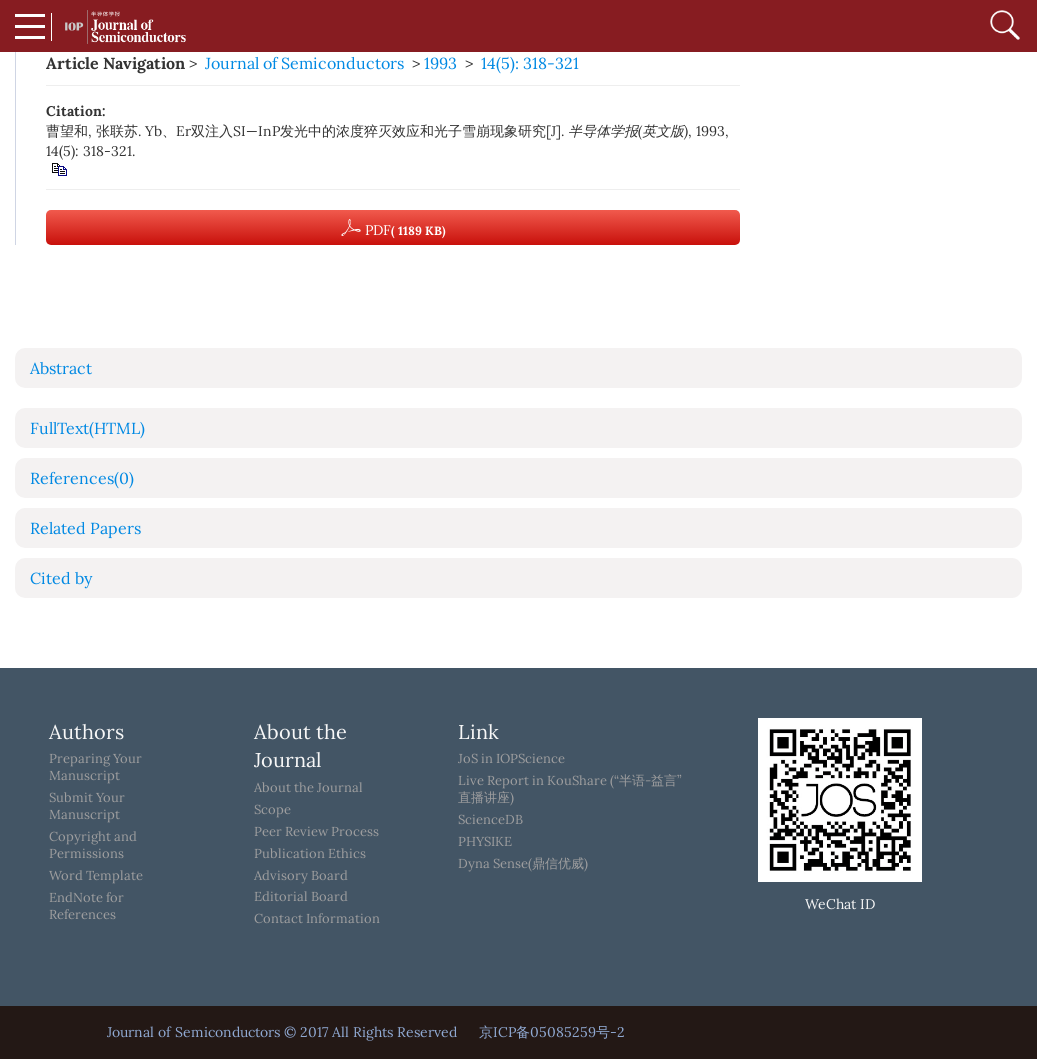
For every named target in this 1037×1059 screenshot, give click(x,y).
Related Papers (85, 528)
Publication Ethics (310, 854)
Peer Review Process (316, 832)
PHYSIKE (485, 842)
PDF (393, 228)
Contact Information (317, 919)
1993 (440, 63)
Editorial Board (301, 897)
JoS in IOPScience (511, 759)
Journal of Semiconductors (304, 63)
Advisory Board (301, 876)
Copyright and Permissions (93, 845)
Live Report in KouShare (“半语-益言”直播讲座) (570, 789)
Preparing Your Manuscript (95, 767)
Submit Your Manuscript (87, 806)
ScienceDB (490, 820)
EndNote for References (86, 906)
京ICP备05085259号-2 (552, 1032)
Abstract (61, 368)
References (82, 478)
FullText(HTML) (87, 428)
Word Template (96, 876)
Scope (272, 810)
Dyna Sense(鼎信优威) (523, 864)
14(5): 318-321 (530, 63)
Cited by (61, 578)
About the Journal (308, 788)
